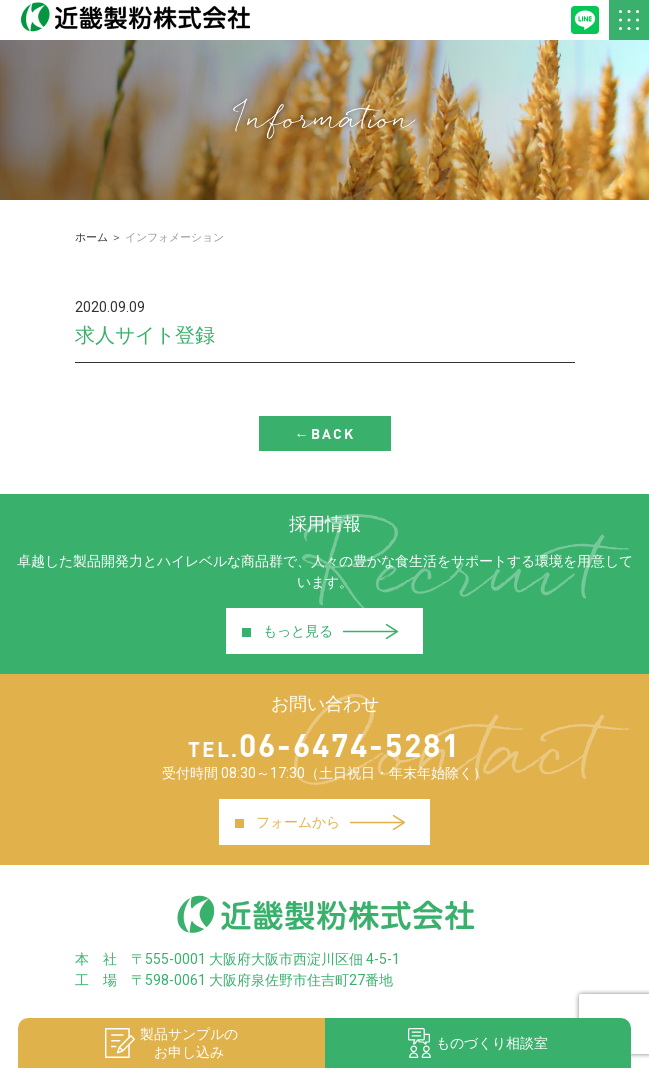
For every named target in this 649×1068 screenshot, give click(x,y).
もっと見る (319, 630)
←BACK (325, 433)
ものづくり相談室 (478, 1043)
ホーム (91, 237)
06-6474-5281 (324, 744)
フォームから (319, 821)
